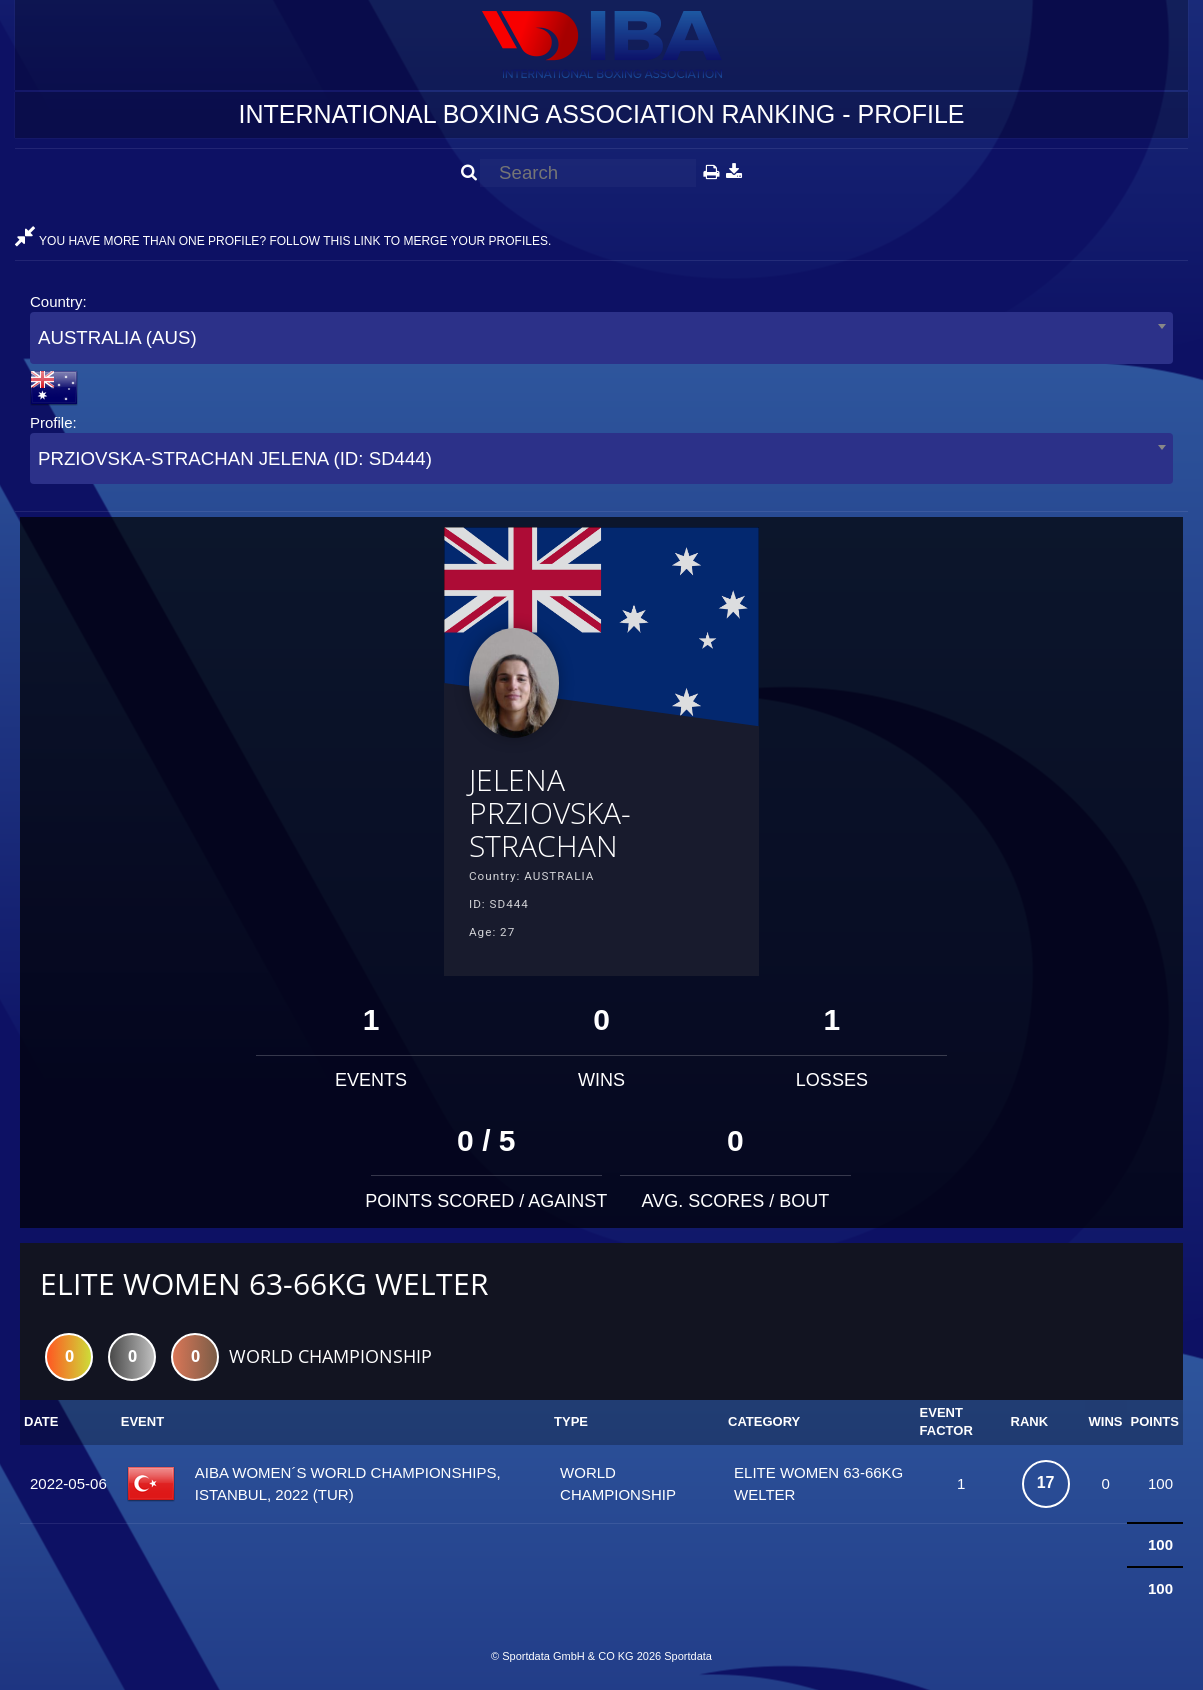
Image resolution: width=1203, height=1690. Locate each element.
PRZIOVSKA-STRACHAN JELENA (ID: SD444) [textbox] (235, 458)
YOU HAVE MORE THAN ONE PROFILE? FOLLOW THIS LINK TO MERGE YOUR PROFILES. (283, 241)
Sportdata (688, 1656)
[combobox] (601, 337)
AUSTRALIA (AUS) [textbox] (117, 337)
